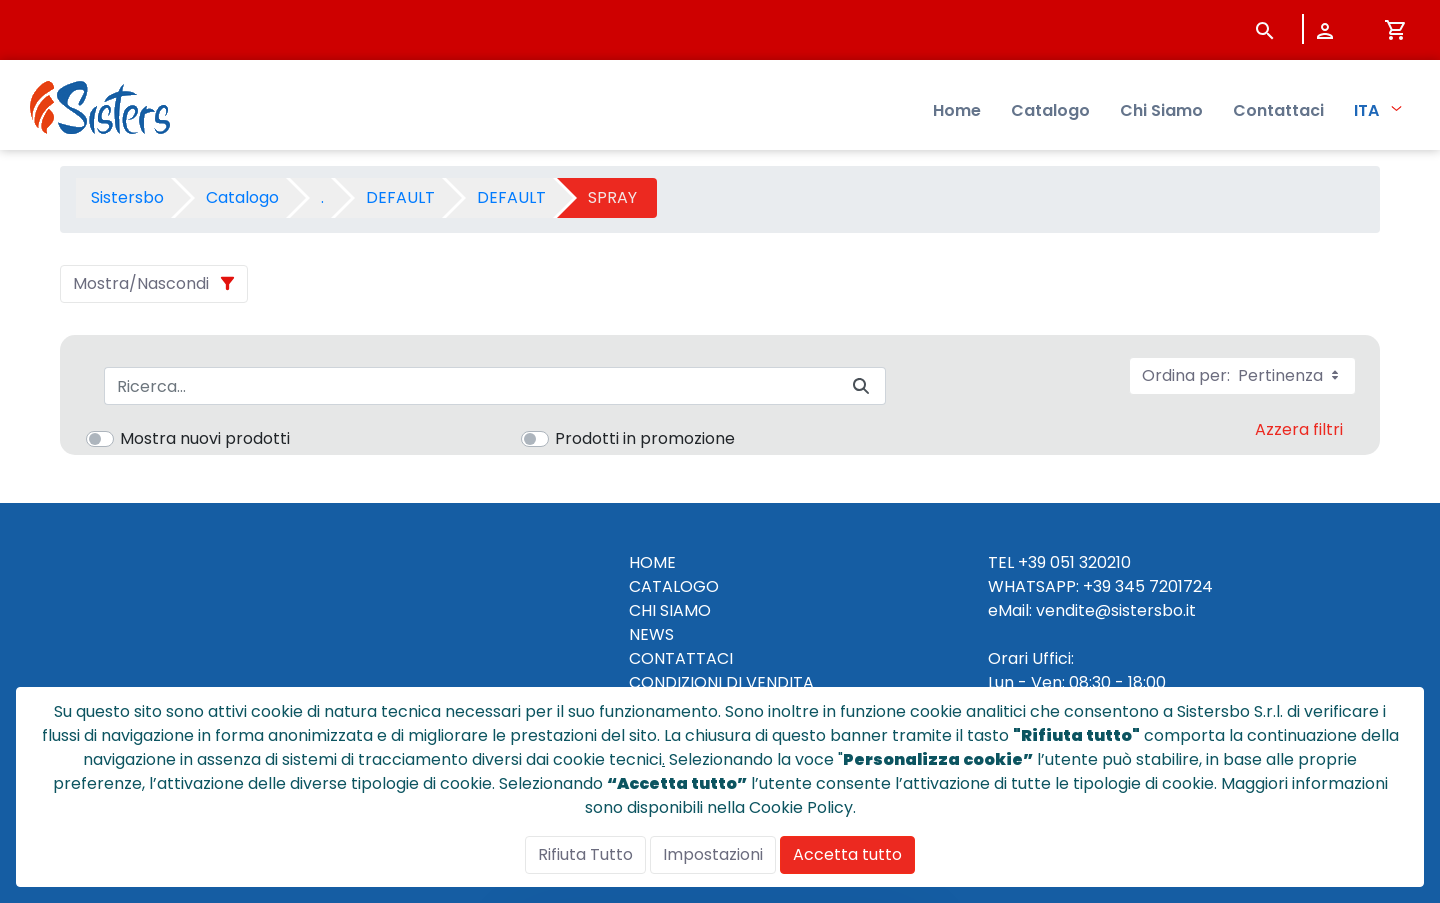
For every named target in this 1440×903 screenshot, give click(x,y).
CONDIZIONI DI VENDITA (721, 682)
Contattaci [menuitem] (1278, 110)
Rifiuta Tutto (585, 854)
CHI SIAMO (670, 610)
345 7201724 (1164, 586)
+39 (1097, 586)
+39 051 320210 (1074, 562)
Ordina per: (1242, 375)
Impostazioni (713, 854)
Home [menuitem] (957, 110)
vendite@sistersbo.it (1116, 610)
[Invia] (861, 386)
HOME (652, 562)
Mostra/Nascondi (141, 283)
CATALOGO (674, 586)
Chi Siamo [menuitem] (1161, 110)
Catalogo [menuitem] (1050, 110)
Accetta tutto (847, 854)
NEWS (651, 634)
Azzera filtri (1299, 429)
